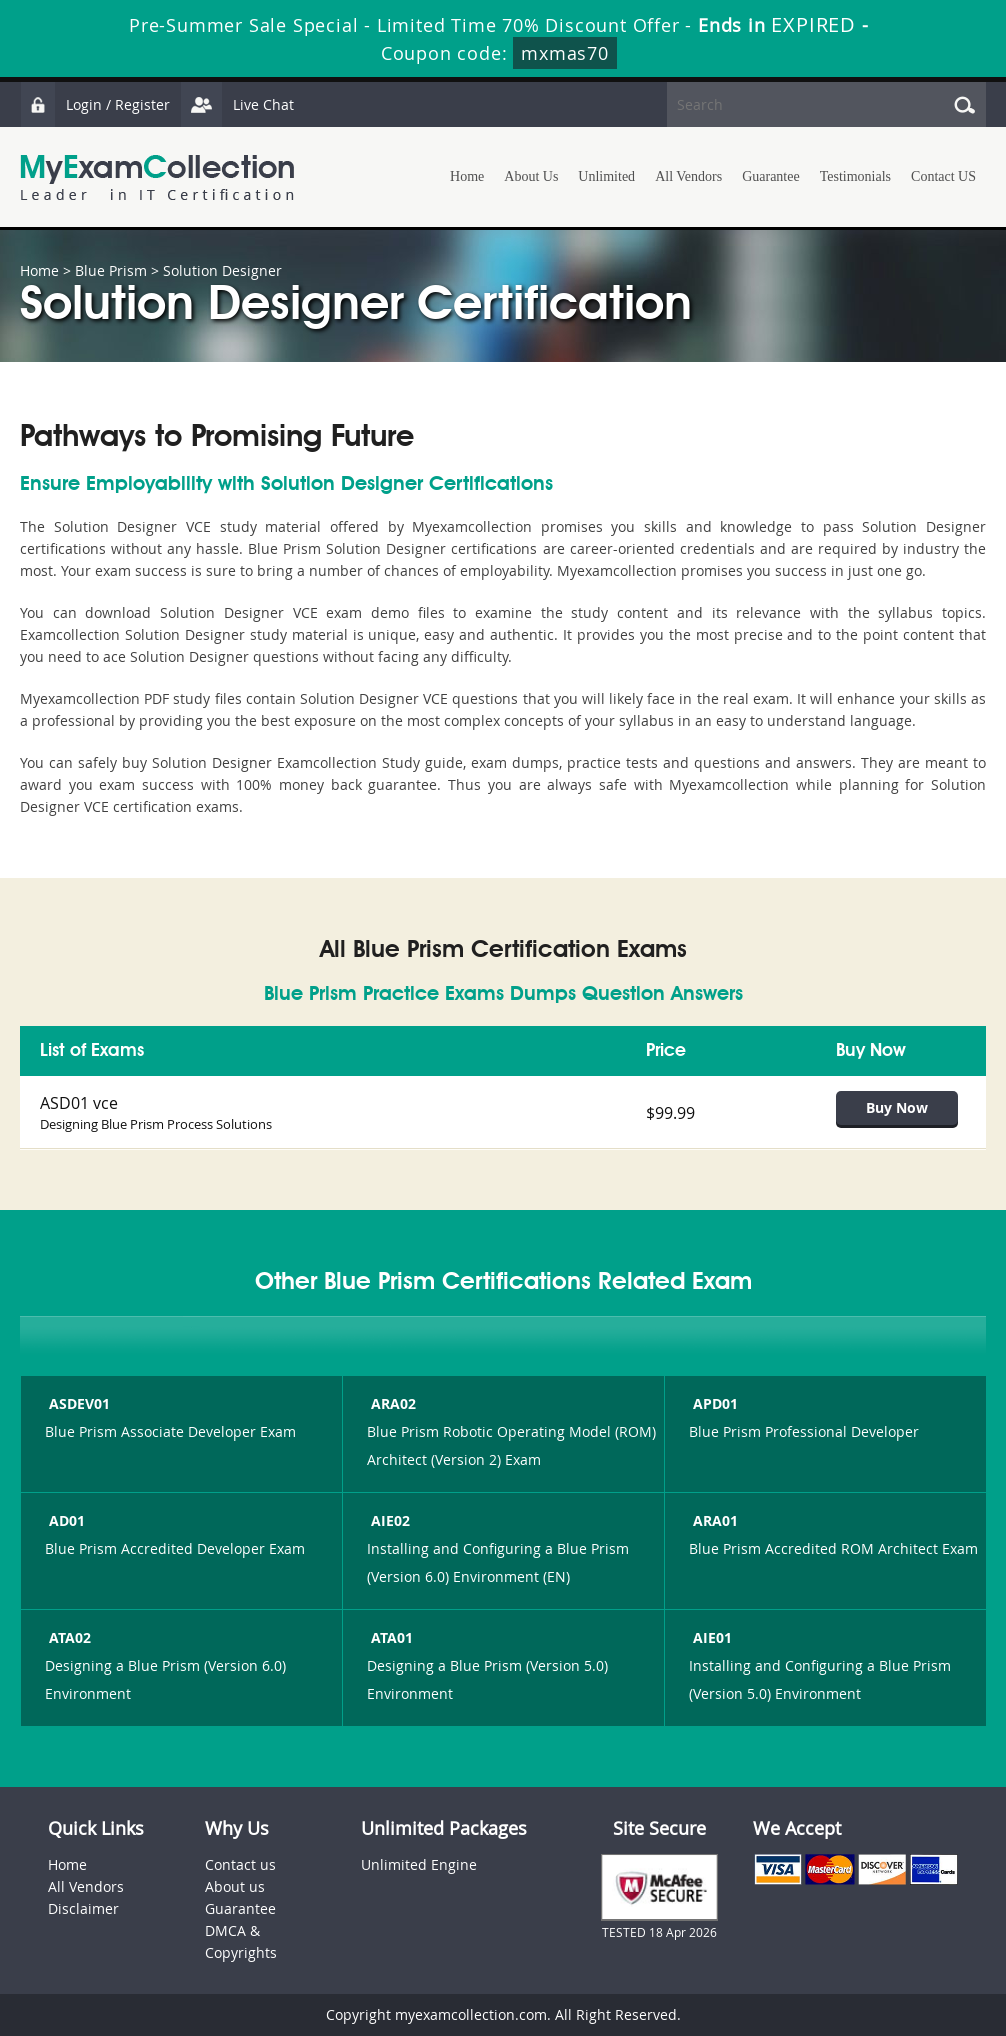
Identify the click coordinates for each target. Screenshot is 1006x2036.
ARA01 (713, 1520)
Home (467, 176)
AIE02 (388, 1520)
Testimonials (855, 176)
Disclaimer (83, 1908)
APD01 (713, 1403)
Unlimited (606, 176)
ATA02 (68, 1637)
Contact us (240, 1864)
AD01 (65, 1520)
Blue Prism (111, 270)
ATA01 (390, 1637)
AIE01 (710, 1637)
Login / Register (95, 104)
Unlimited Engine (419, 1864)
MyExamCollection (157, 177)
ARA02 (391, 1403)
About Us (531, 176)
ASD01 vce (79, 1103)
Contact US (943, 176)
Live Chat (237, 104)
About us (235, 1886)
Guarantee (771, 176)
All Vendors (688, 176)
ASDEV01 (77, 1403)
